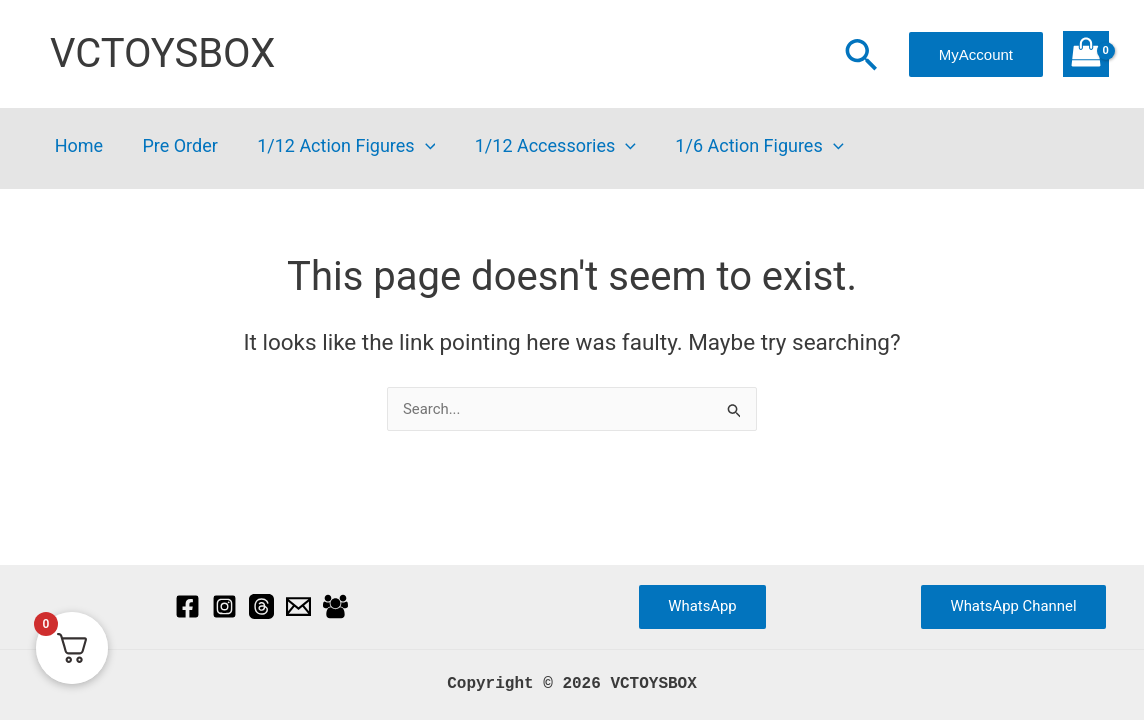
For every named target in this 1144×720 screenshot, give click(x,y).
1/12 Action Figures (338, 146)
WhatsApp (702, 606)
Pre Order (174, 146)
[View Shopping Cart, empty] (1086, 54)
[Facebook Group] (335, 606)
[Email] (298, 606)
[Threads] (261, 606)
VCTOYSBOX (162, 53)
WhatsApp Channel (1013, 606)
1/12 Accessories (543, 146)
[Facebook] (187, 606)
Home (77, 146)
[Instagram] (224, 606)
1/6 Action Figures (744, 146)
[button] (861, 57)
